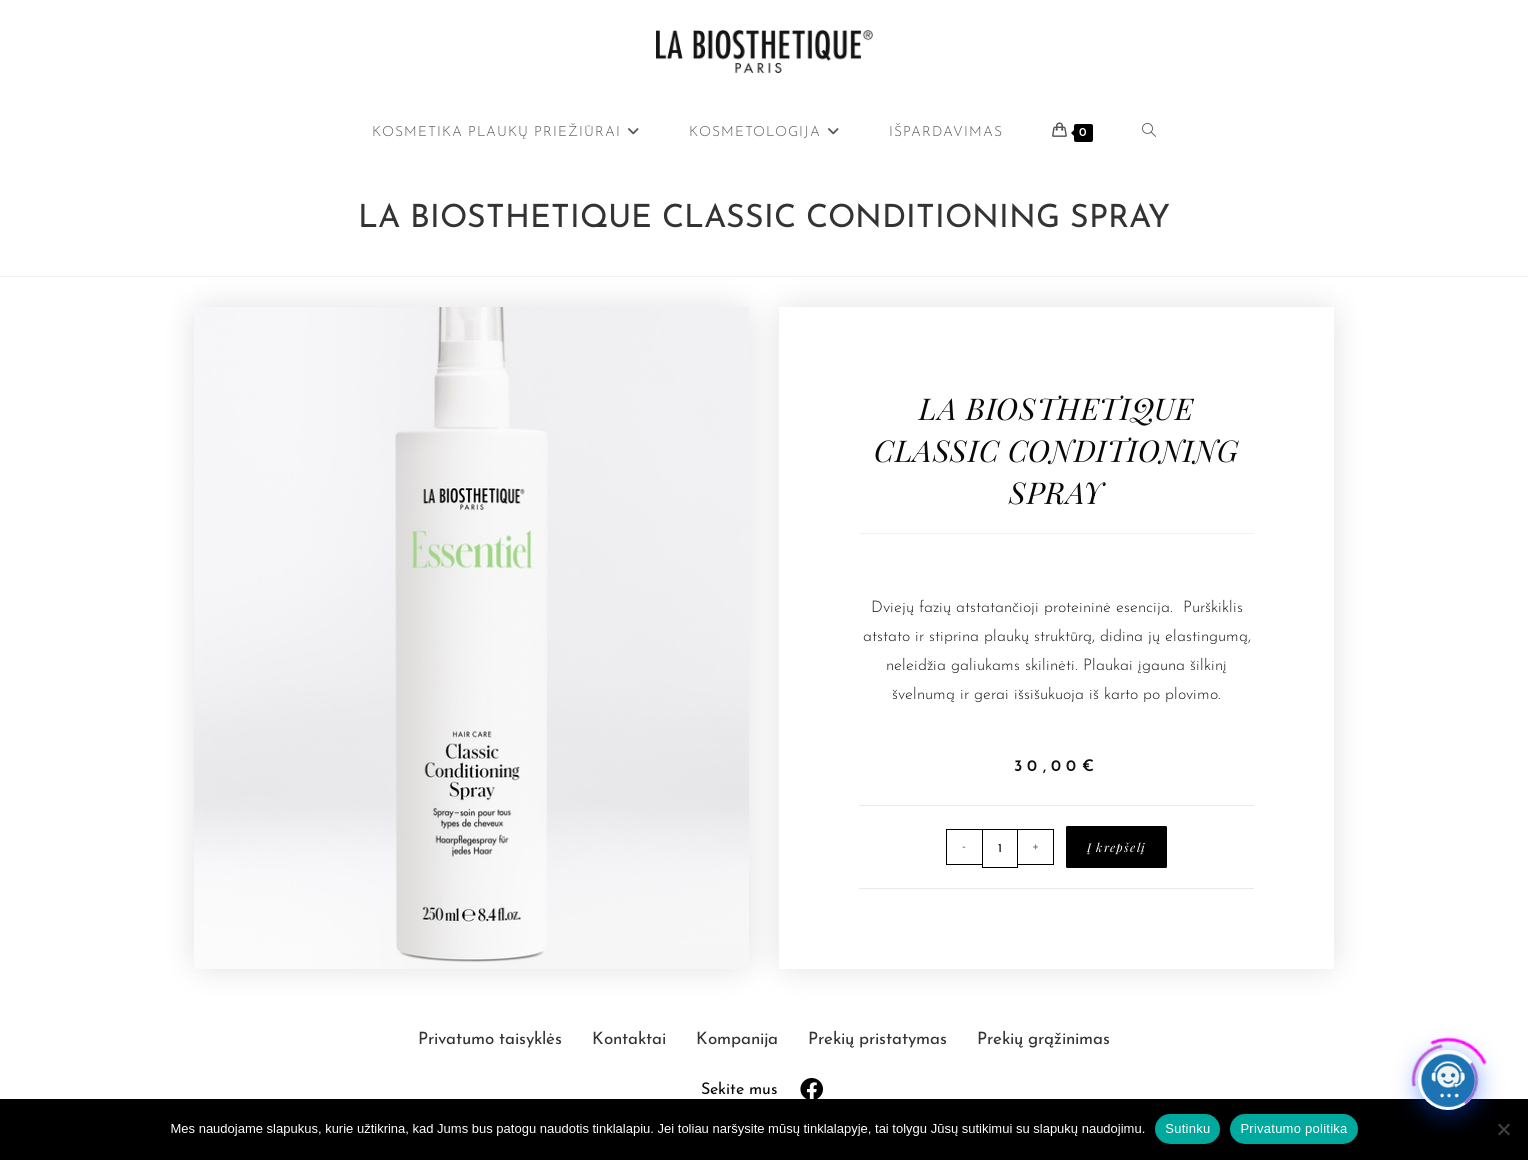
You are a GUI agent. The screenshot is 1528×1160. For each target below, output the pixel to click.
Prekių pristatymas (880, 1039)
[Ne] (1503, 1129)
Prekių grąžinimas (1043, 1039)
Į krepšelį (1116, 847)
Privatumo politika (1293, 1128)
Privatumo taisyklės (492, 1039)
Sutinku (1187, 1128)
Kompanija (739, 1039)
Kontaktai (631, 1039)
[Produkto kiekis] (1000, 848)
